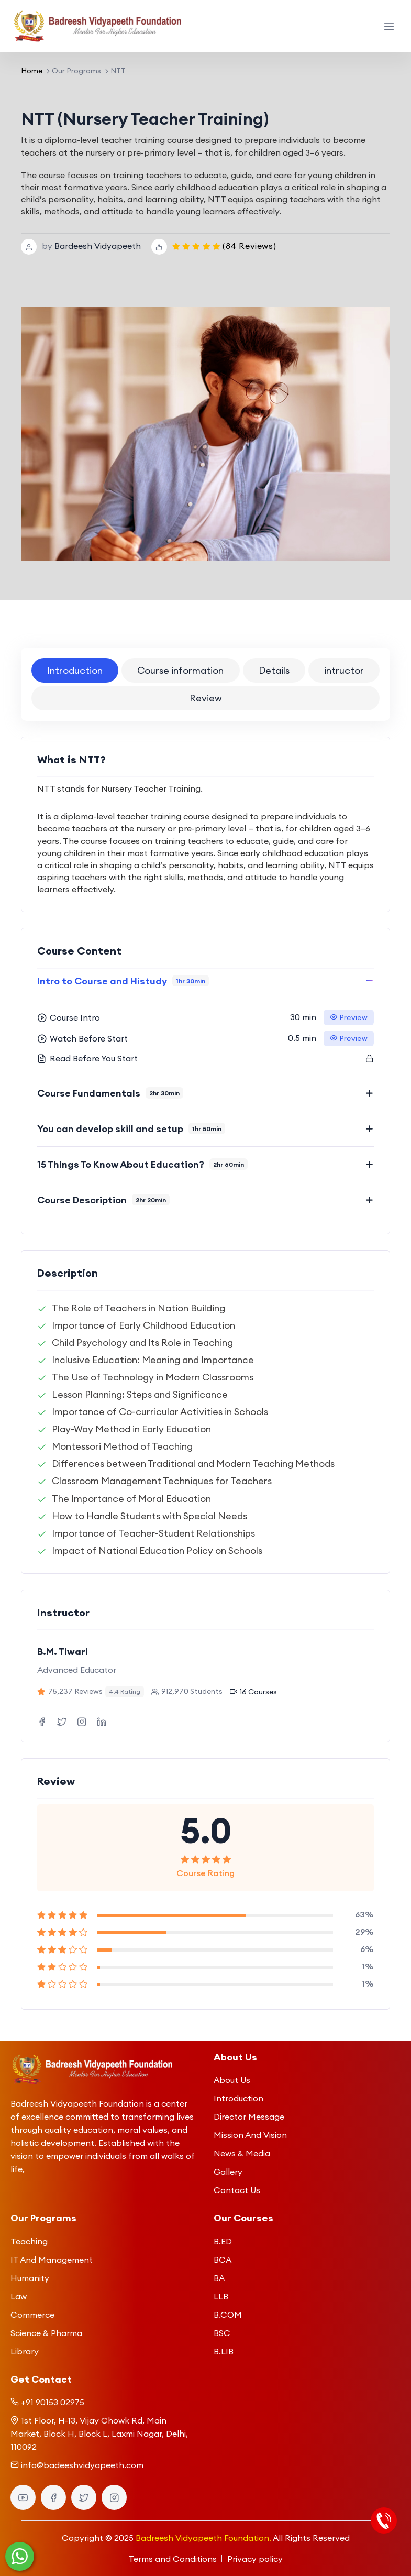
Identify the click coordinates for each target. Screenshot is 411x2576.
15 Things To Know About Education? (142, 1164)
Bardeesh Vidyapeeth (97, 245)
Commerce (32, 2314)
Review (206, 698)
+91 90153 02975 (52, 2402)
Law (18, 2296)
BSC (222, 2333)
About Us (232, 2080)
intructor (344, 670)
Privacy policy (255, 2558)
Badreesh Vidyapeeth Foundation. (203, 2538)
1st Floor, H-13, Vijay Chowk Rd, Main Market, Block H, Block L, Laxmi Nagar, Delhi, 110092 (99, 2433)
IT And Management (51, 2259)
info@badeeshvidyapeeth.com (82, 2465)
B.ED (223, 2241)
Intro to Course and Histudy (123, 981)
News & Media (242, 2153)
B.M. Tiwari (62, 1652)
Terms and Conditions (172, 2558)
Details (274, 670)
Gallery (228, 2171)
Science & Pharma (46, 2333)
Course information (180, 670)
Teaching (29, 2241)
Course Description (103, 1200)
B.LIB (224, 2351)
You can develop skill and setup (131, 1129)
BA (219, 2278)
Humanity (29, 2278)
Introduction (75, 670)
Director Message (249, 2116)
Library (24, 2351)
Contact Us (237, 2190)
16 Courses (253, 1691)
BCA (222, 2259)
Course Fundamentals (110, 1093)
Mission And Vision (250, 2135)
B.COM (228, 2314)
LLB (221, 2296)
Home (31, 70)
